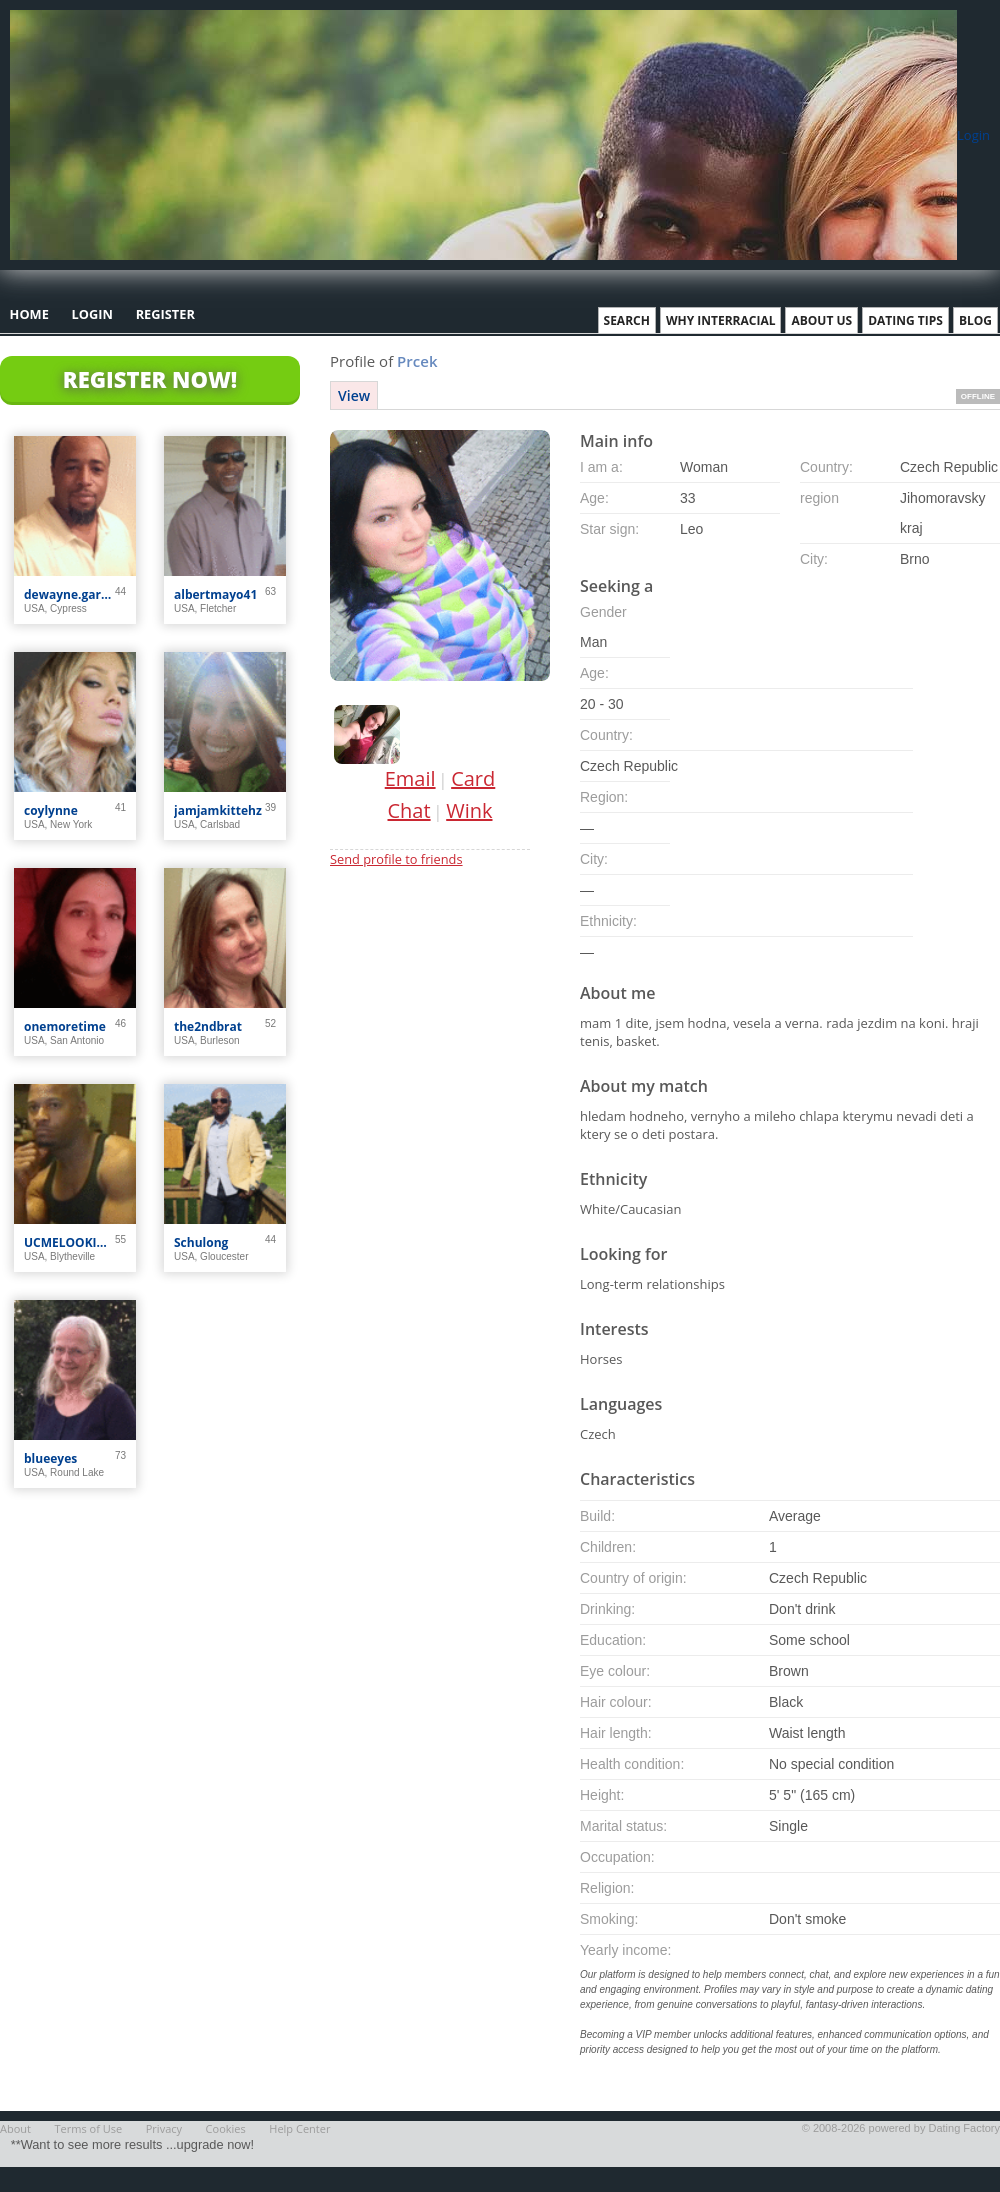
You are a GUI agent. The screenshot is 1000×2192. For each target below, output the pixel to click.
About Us (821, 320)
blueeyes (50, 1458)
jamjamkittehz (218, 810)
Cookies (226, 2128)
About (15, 2128)
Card (473, 778)
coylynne (51, 810)
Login (973, 135)
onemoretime (65, 1026)
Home (29, 314)
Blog (975, 320)
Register (165, 314)
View (354, 395)
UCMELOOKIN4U (69, 1242)
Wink (469, 810)
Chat (409, 810)
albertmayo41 (215, 594)
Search (627, 320)
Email (410, 778)
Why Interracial (721, 320)
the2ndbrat (208, 1026)
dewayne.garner (69, 594)
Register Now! (150, 379)
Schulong (201, 1242)
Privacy (164, 2128)
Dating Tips (905, 320)
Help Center (299, 2128)
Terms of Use (89, 2128)
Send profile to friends (396, 859)
